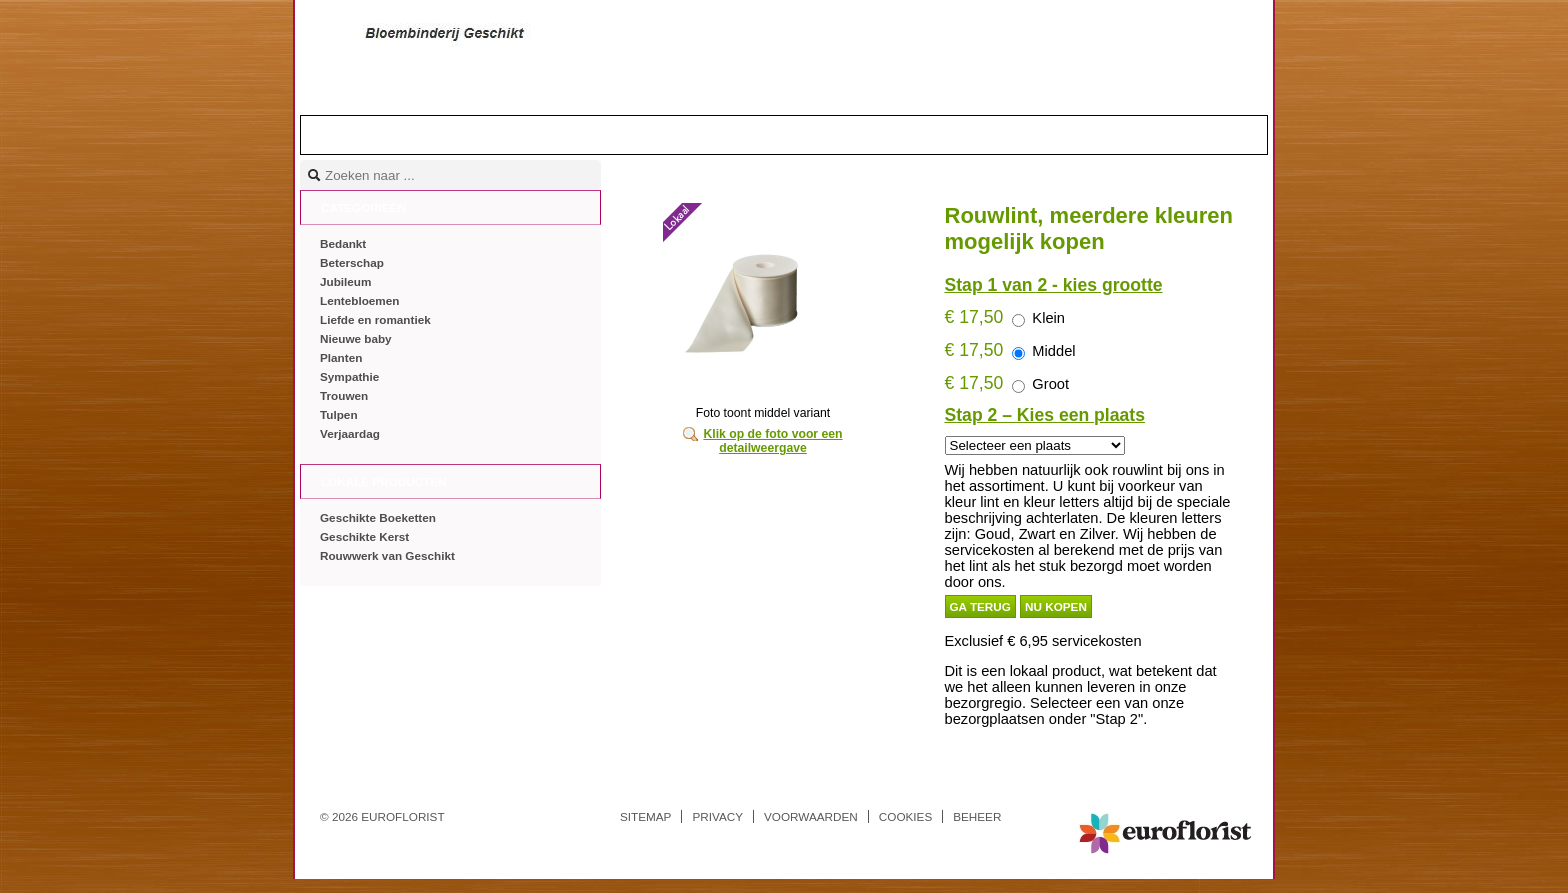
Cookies (905, 816)
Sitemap (645, 816)
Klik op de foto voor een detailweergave (772, 441)
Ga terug (980, 606)
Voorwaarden (811, 816)
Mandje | (1186, 134)
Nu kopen (1056, 606)
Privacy (717, 816)
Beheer (977, 816)
